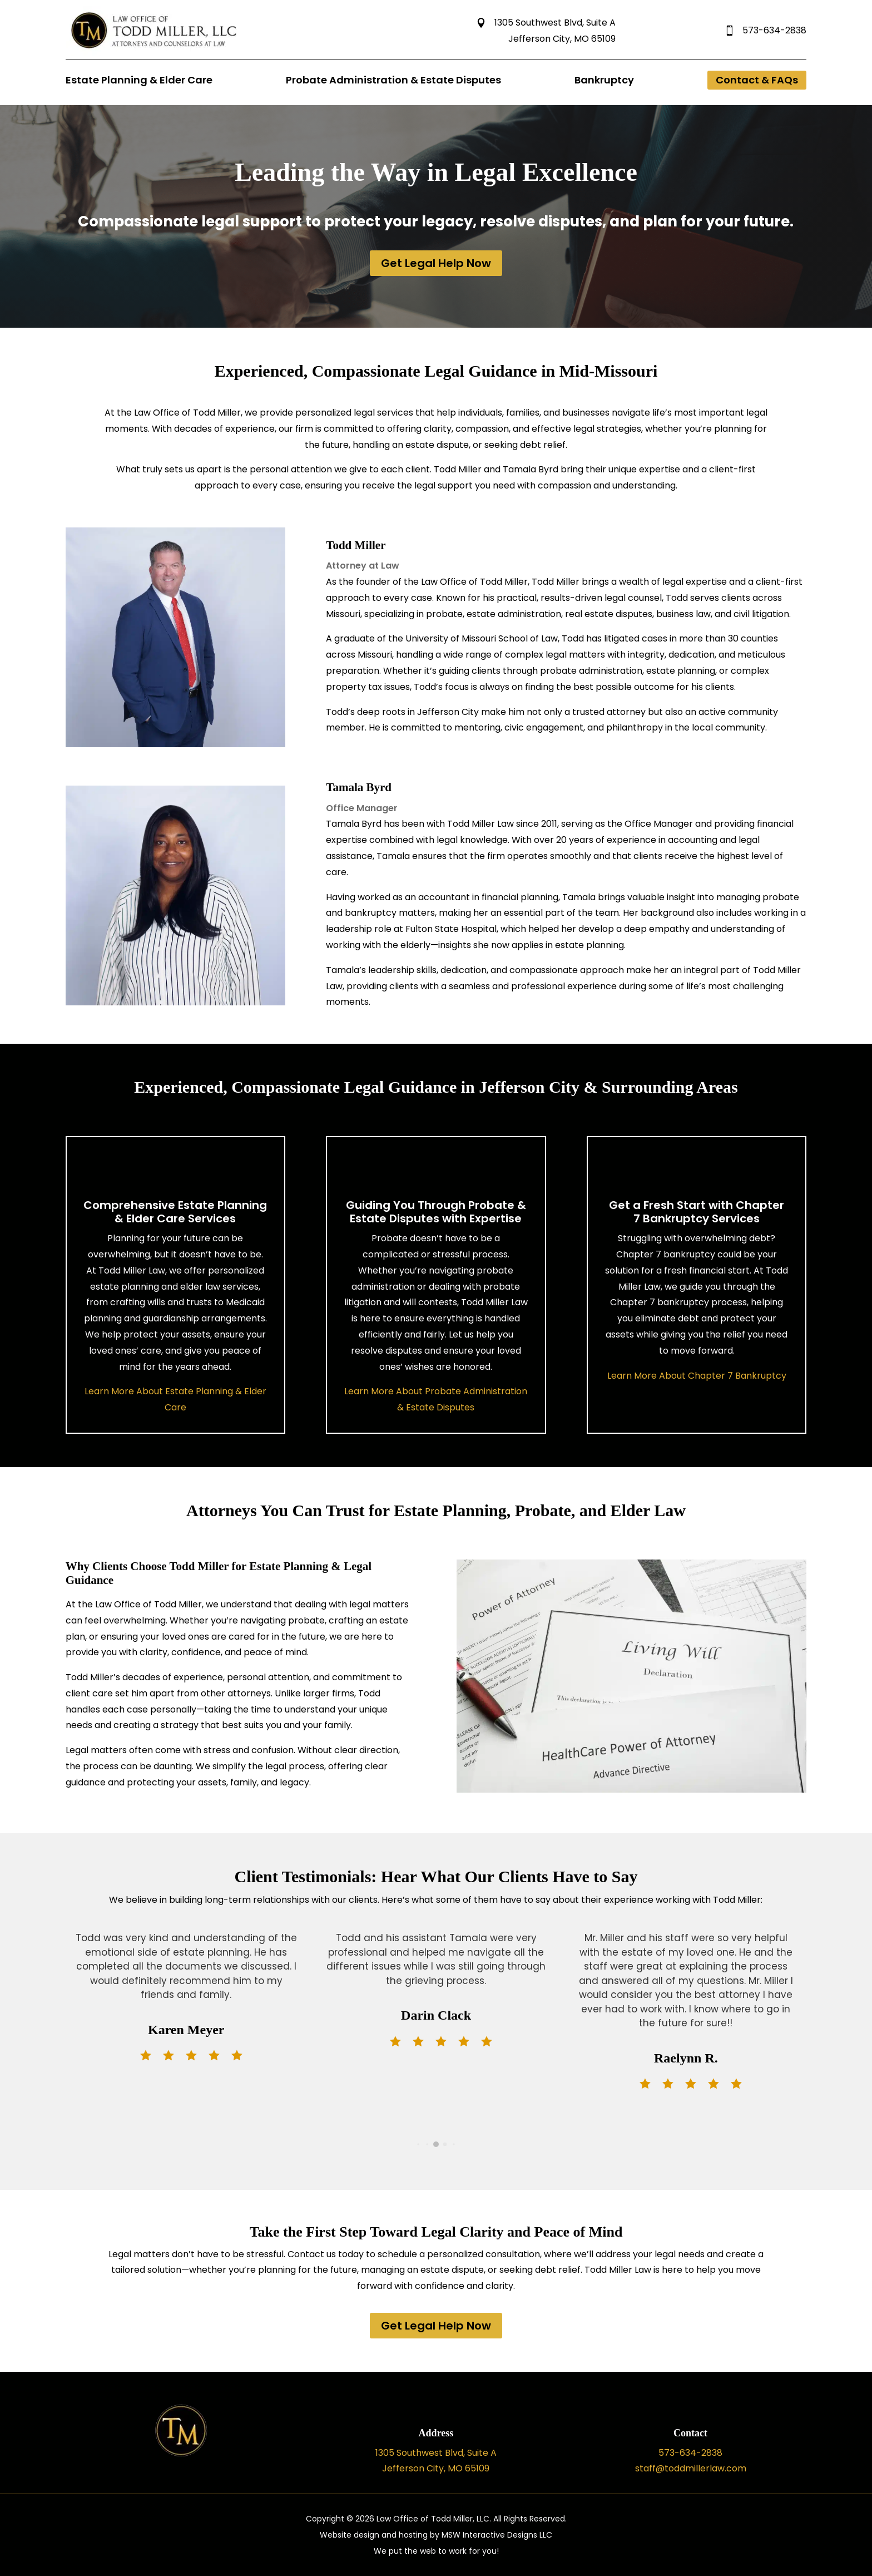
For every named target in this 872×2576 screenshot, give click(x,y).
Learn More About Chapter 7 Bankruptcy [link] (696, 1375)
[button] (418, 2144)
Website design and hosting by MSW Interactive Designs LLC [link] (436, 2534)
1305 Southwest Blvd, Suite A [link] (546, 22)
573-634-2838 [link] (765, 30)
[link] (156, 53)
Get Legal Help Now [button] (436, 263)
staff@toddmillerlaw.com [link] (690, 2468)
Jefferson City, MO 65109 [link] (562, 38)
